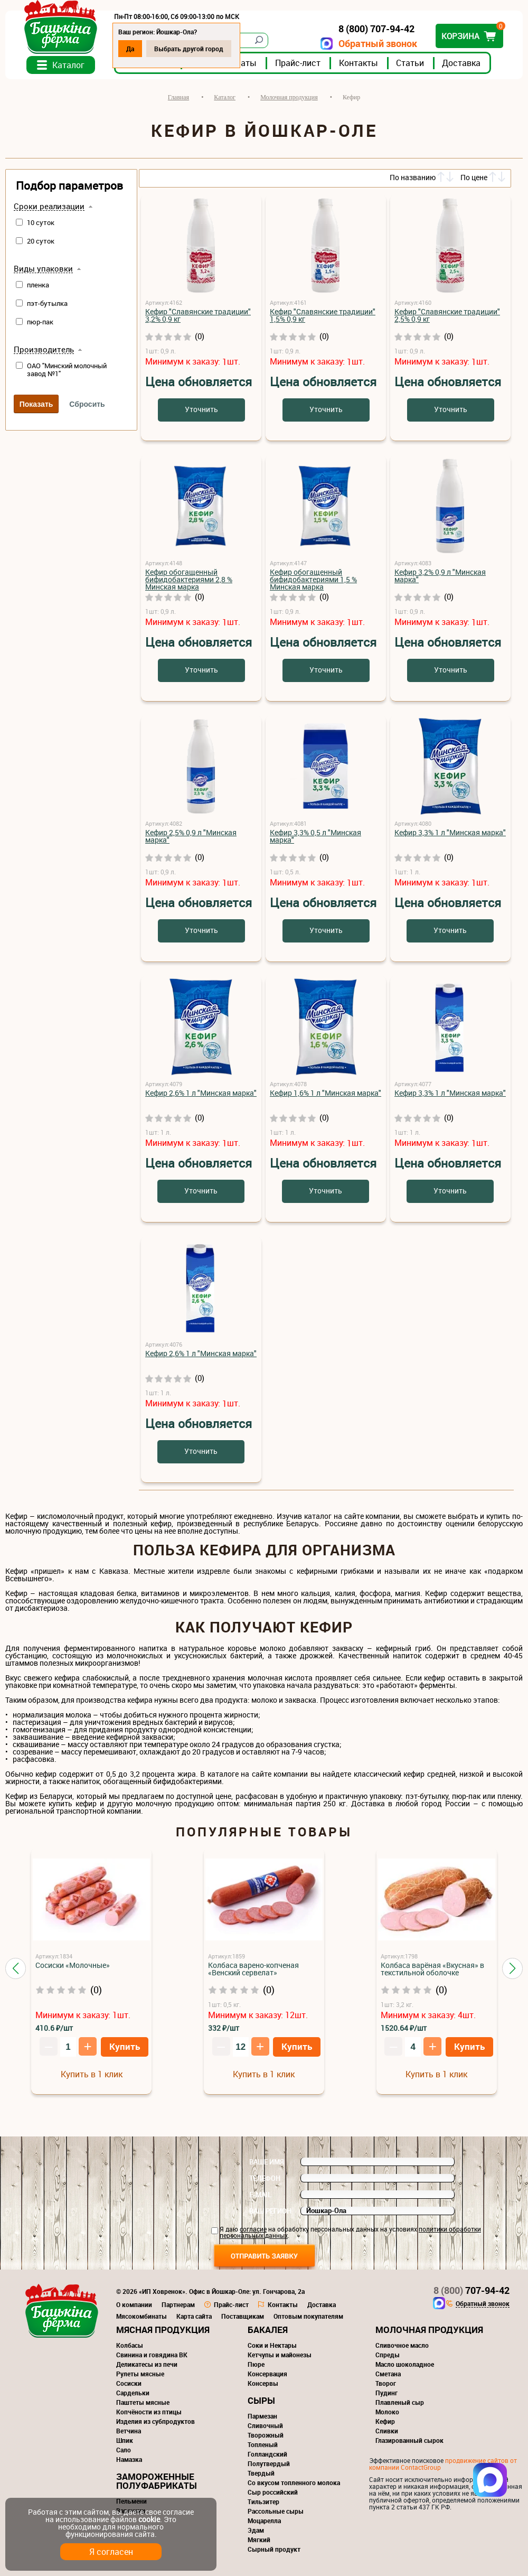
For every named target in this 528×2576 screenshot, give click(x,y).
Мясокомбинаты (141, 2316)
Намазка (129, 2459)
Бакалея (268, 2329)
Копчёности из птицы (149, 2411)
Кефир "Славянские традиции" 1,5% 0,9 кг (322, 315)
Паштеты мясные (142, 2402)
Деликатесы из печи (146, 2364)
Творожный (266, 2435)
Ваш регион (270, 2211)
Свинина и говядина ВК (151, 2354)
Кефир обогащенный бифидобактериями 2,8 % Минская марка (188, 579)
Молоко (387, 2411)
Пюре (256, 2364)
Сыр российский (273, 2492)
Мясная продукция (163, 2329)
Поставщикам (242, 2316)
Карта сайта (194, 2316)
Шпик (124, 2440)
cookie (149, 2519)
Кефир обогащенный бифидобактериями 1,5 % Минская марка (313, 579)
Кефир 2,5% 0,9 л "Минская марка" (191, 836)
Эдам (256, 2530)
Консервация (267, 2373)
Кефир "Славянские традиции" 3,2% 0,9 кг (198, 315)
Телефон (264, 2178)
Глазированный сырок (409, 2440)
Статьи (410, 63)
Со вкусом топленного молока (294, 2482)
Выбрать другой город (188, 48)
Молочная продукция (429, 2329)
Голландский (267, 2454)
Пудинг (386, 2392)
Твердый (261, 2473)
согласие (253, 2229)
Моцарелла (264, 2520)
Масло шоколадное (404, 2364)
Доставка (461, 63)
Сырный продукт (274, 2549)
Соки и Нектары (272, 2345)
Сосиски (129, 2383)
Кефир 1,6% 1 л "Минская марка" (325, 1093)
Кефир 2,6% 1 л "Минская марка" (201, 1093)
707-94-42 (471, 2290)
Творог (385, 2383)
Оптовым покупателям (308, 2316)
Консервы (263, 2383)
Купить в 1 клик (91, 2074)
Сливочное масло (402, 2345)
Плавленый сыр (399, 2402)
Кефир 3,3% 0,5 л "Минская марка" (315, 836)
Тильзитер (263, 2501)
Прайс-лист (297, 63)
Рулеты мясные (140, 2373)
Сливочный (265, 2425)
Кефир (385, 2421)
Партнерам (178, 2304)
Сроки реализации (49, 206)
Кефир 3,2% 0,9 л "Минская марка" (440, 575)
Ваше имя (266, 2162)
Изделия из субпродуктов (155, 2421)
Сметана (388, 2373)
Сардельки (132, 2392)
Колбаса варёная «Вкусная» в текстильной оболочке (432, 1968)
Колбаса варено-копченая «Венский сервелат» (253, 1968)
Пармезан (262, 2416)
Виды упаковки (43, 269)
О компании (134, 2304)
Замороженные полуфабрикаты (156, 2480)
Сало (123, 2450)
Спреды (387, 2354)
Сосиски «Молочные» (72, 1965)
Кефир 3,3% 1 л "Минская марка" (450, 832)
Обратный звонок (377, 44)
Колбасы (129, 2345)
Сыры (261, 2400)
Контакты (358, 63)
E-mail (260, 2194)
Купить (124, 2046)
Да (130, 48)
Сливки (386, 2430)
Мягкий (259, 2539)
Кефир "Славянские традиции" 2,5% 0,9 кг (447, 315)
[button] (15, 1968)
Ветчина (128, 2430)
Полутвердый (269, 2463)
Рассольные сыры (276, 2511)
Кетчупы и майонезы (280, 2354)
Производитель (44, 350)
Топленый (263, 2444)
